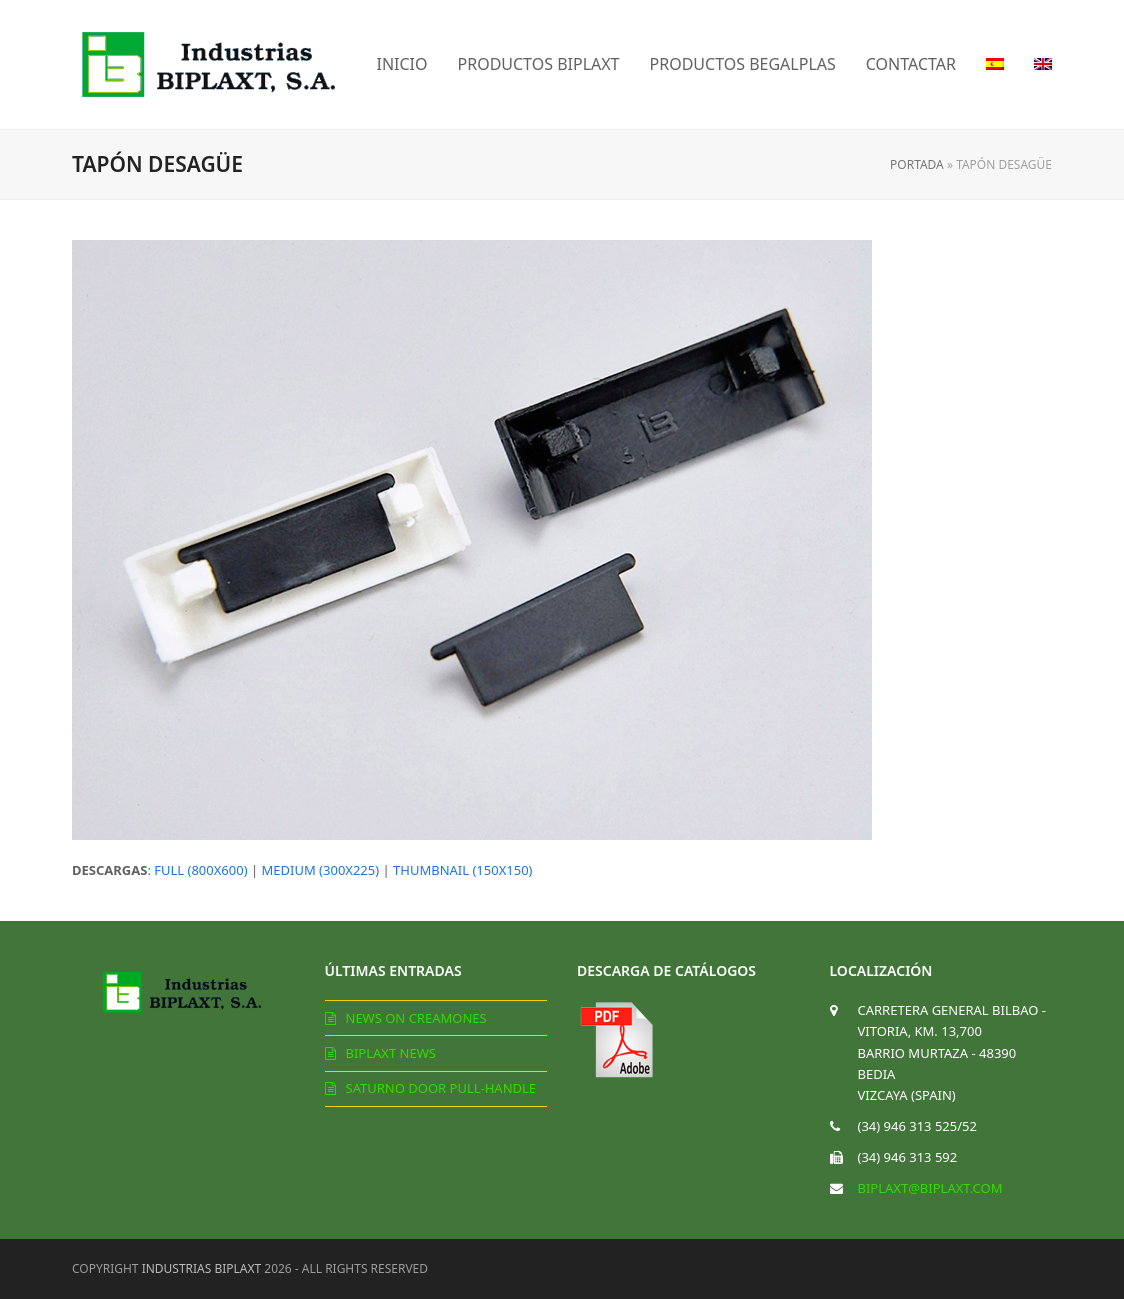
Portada (917, 164)
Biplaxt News (391, 1053)
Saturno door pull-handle (441, 1088)
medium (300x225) (321, 870)
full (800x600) (200, 870)
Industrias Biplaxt (202, 1268)
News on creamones (416, 1018)
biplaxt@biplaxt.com (930, 1188)
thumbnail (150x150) (462, 870)
